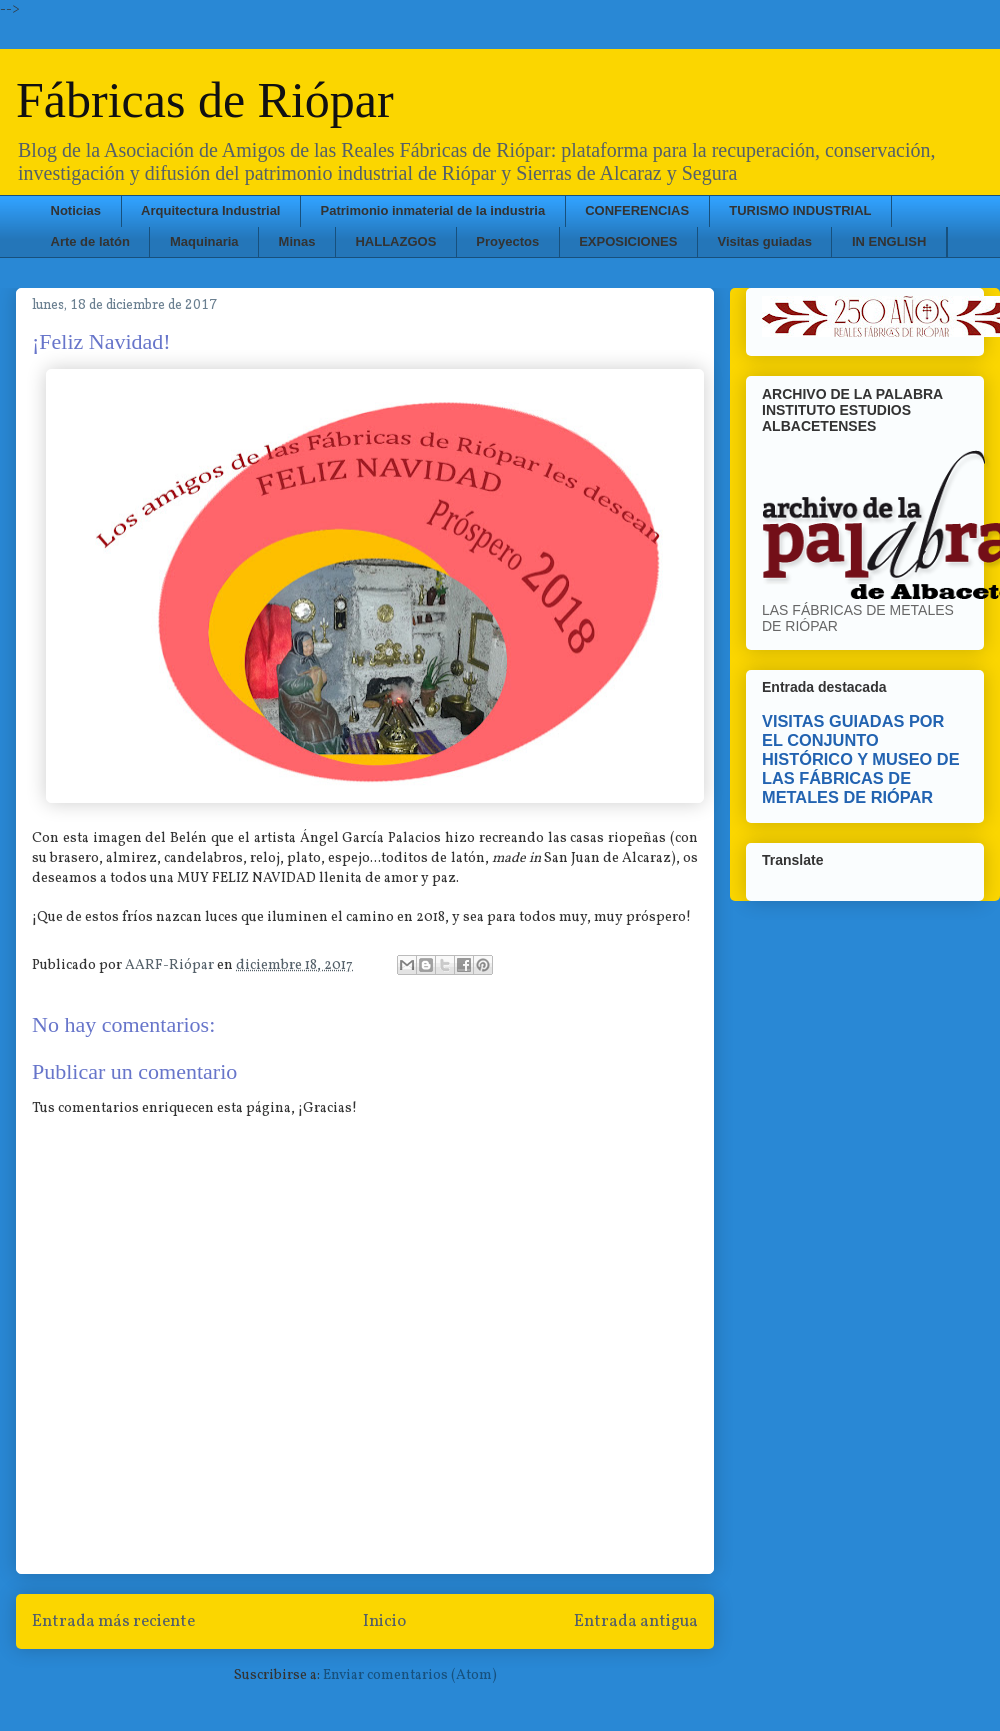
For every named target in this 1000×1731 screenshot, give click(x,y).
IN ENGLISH (889, 241)
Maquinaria (204, 241)
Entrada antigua (636, 1621)
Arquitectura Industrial (210, 210)
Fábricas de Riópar (205, 100)
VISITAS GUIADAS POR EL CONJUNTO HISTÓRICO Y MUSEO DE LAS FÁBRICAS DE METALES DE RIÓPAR (861, 759)
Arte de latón (90, 241)
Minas (297, 241)
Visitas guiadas (764, 241)
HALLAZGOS (395, 241)
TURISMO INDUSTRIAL (800, 210)
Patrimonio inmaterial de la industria (433, 210)
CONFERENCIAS (637, 210)
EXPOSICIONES (628, 241)
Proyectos (507, 241)
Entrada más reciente (113, 1621)
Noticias (76, 210)
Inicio (384, 1621)
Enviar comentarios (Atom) (410, 1675)
